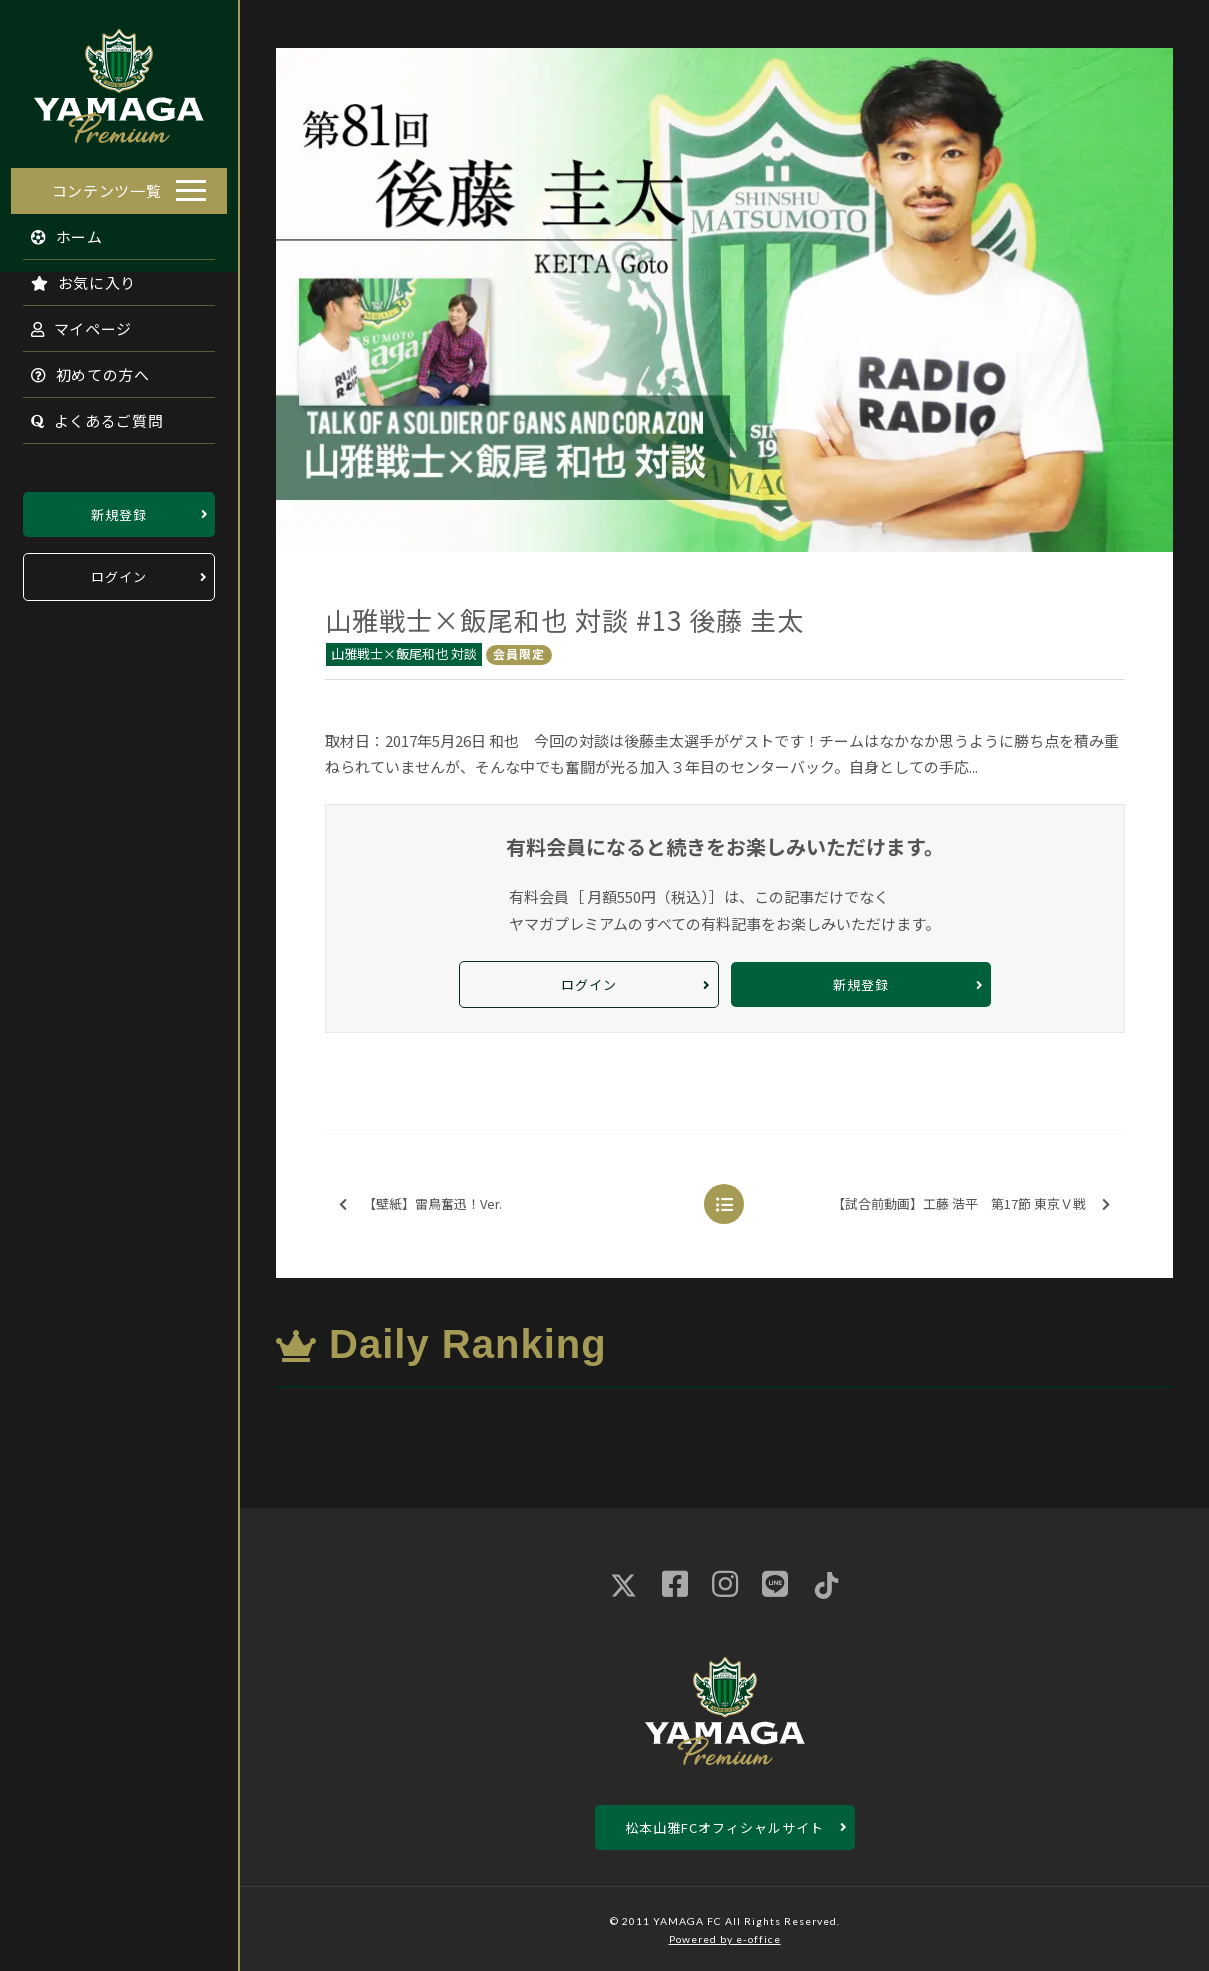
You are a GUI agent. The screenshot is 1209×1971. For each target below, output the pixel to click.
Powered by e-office (725, 1939)
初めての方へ (80, 368)
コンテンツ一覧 (107, 184)
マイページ (71, 322)
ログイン (119, 571)
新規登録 (119, 508)
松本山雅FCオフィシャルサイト (724, 1827)
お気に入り (73, 276)
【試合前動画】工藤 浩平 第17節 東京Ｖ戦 (971, 1204)
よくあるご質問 (86, 414)
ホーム (56, 230)
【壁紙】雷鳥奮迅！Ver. (420, 1204)
